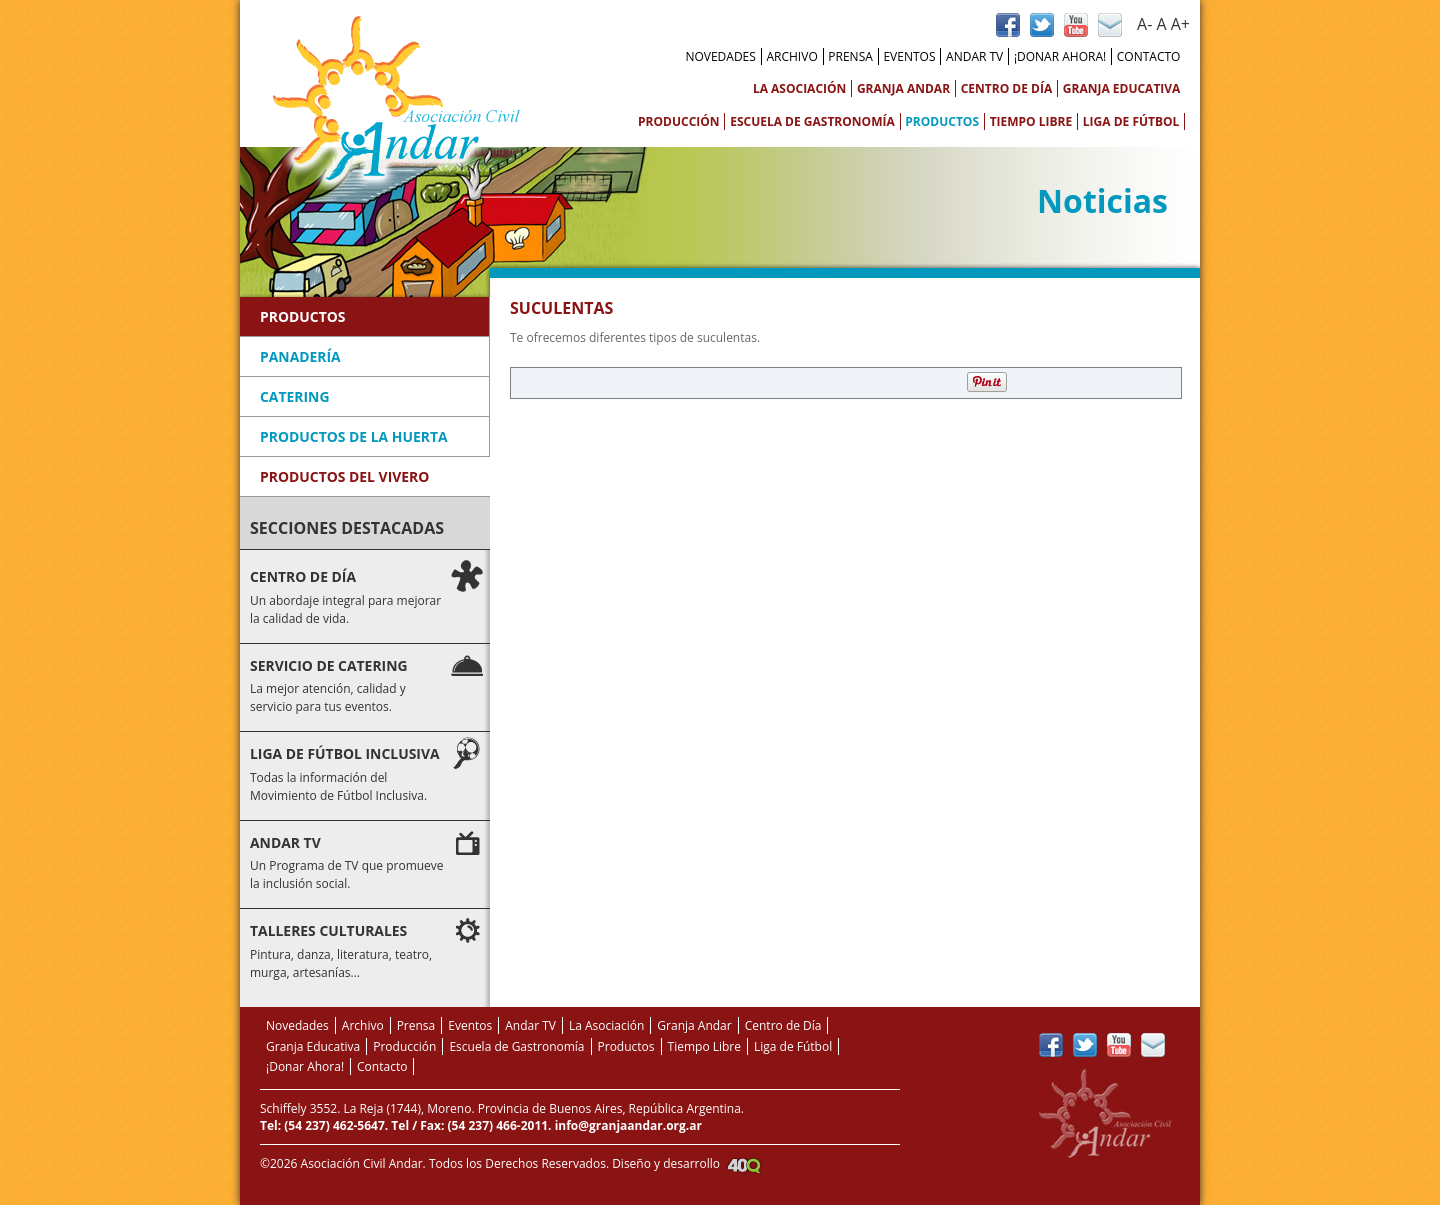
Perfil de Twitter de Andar (1042, 25)
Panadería (300, 356)
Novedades (720, 56)
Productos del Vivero (344, 476)
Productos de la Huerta (354, 436)
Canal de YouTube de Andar (1076, 25)
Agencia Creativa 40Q (744, 1165)
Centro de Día (1007, 88)
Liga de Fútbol (1131, 121)
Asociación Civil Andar (396, 100)
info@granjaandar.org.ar (628, 1125)
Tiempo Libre (1031, 121)
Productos (942, 121)
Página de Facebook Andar (1008, 25)
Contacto (1149, 56)
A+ (1180, 24)
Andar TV (974, 56)
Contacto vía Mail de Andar (1110, 25)
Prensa (850, 56)
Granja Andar (903, 88)
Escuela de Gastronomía (812, 121)
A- (1144, 24)
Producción (679, 121)
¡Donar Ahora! (1060, 56)
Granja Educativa (1122, 88)
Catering (294, 396)
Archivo (791, 56)
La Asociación (799, 88)
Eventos (909, 56)
